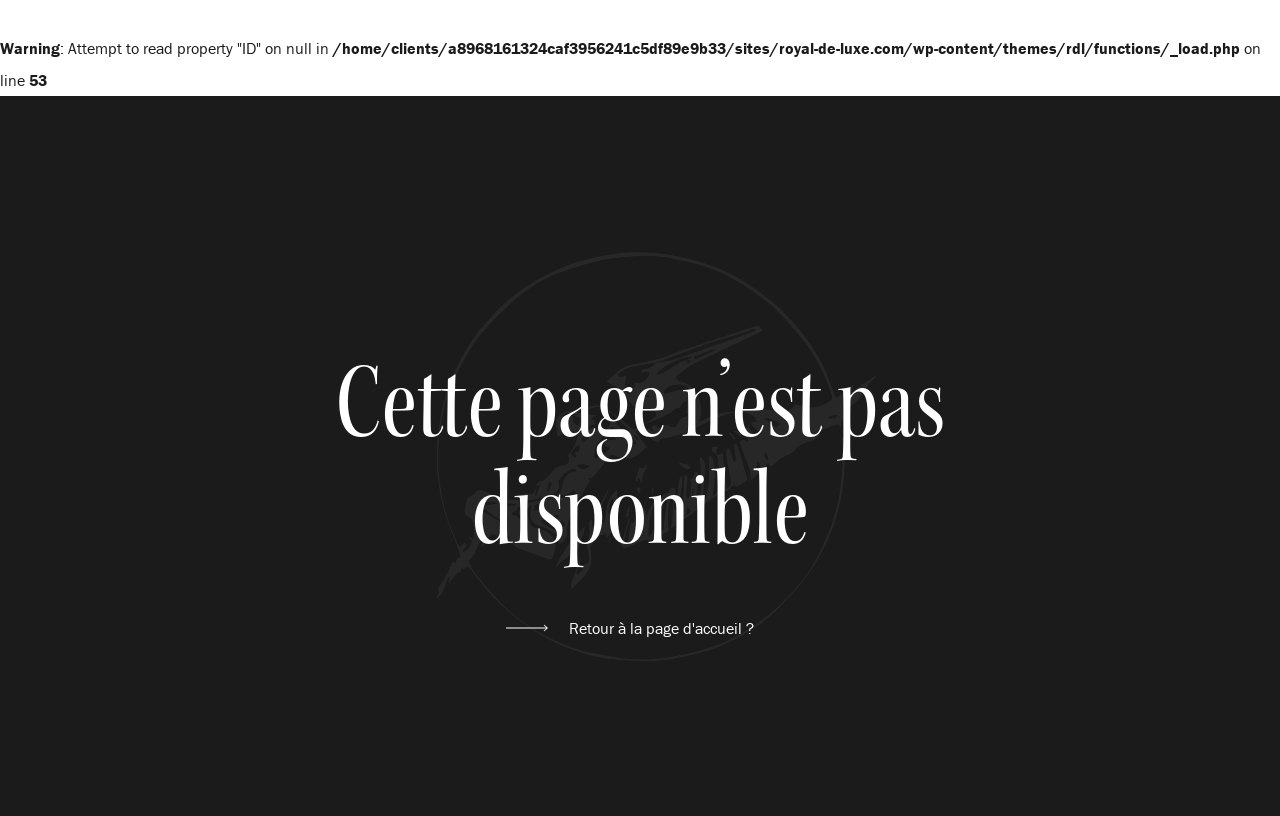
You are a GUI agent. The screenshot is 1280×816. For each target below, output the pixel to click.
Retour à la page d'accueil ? (661, 628)
